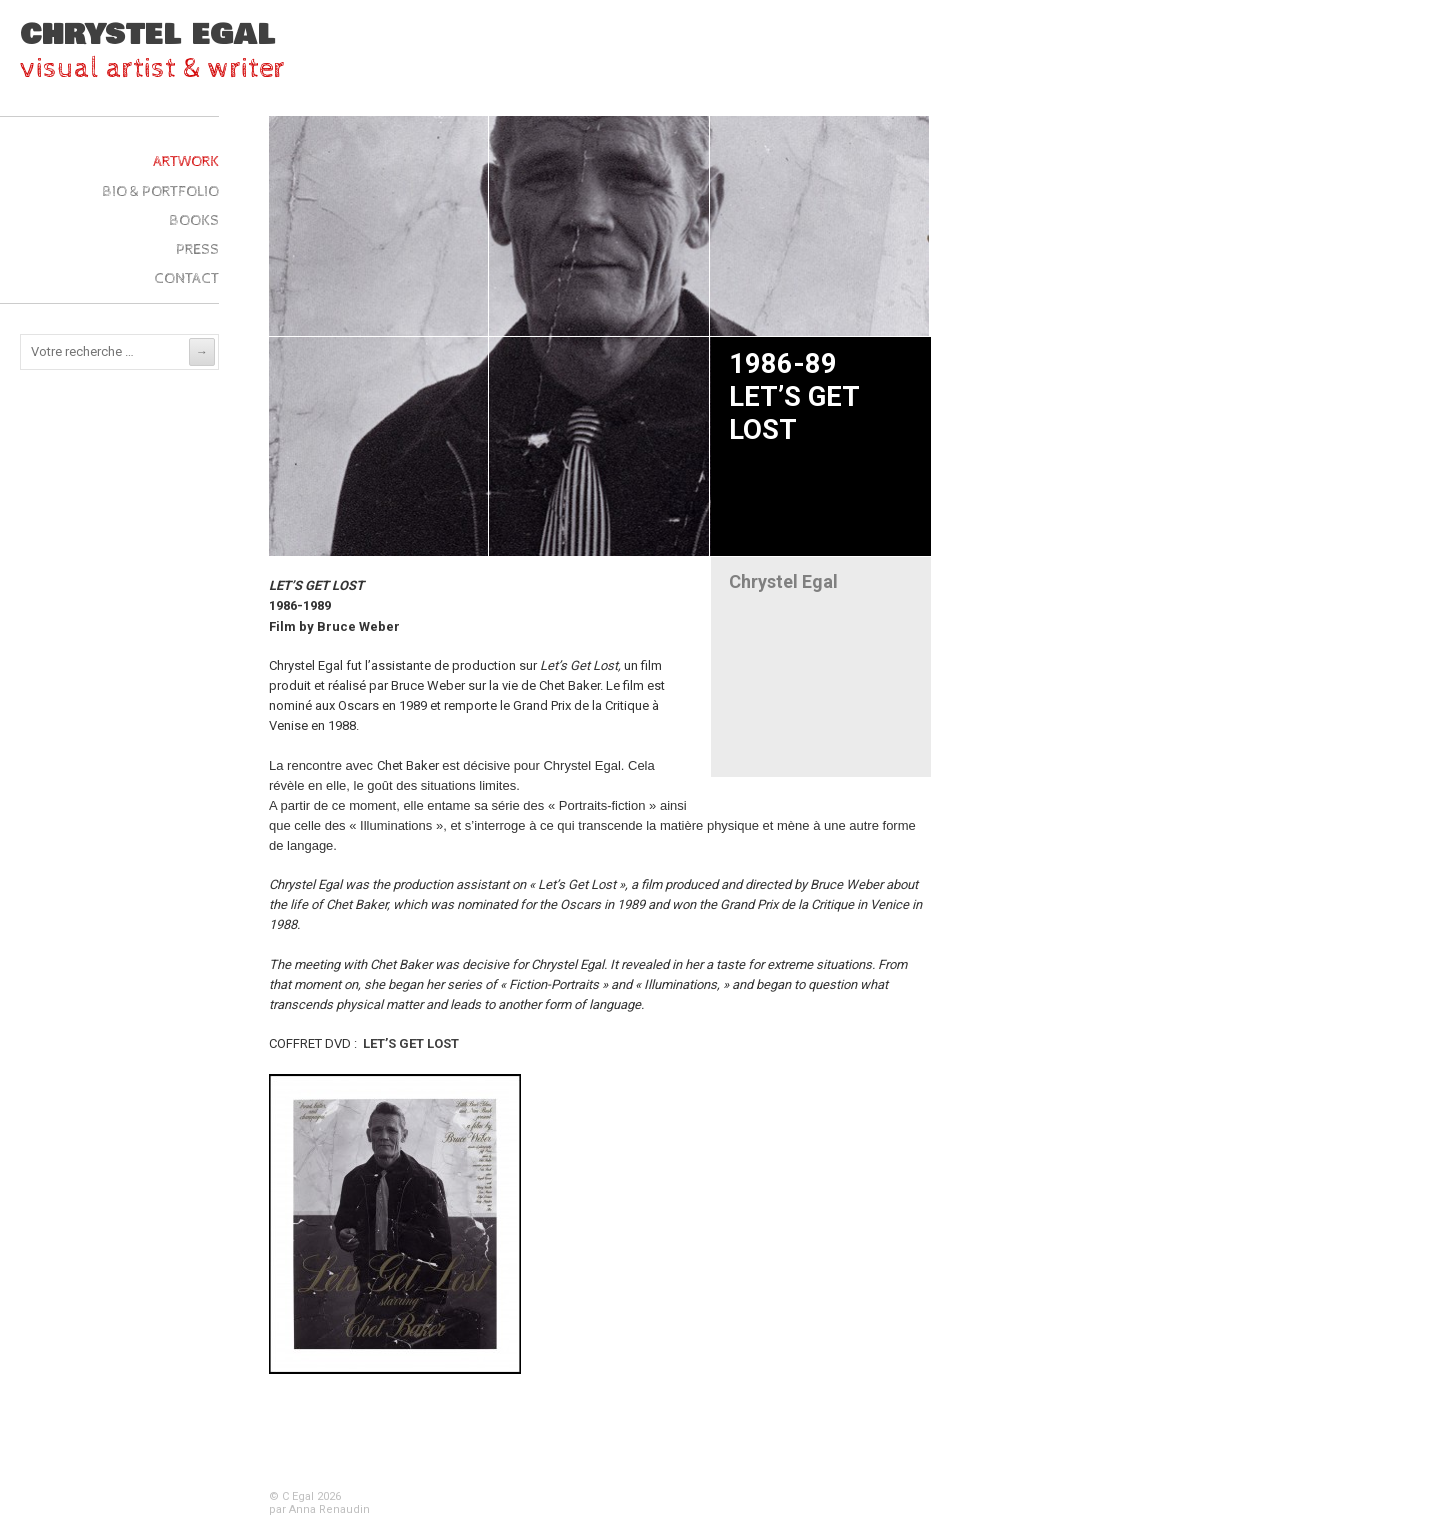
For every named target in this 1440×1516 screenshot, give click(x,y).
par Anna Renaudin (319, 1509)
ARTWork (186, 161)
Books (194, 220)
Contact (186, 278)
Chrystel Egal (148, 35)
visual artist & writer (152, 68)
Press (197, 249)
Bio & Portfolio (160, 191)
